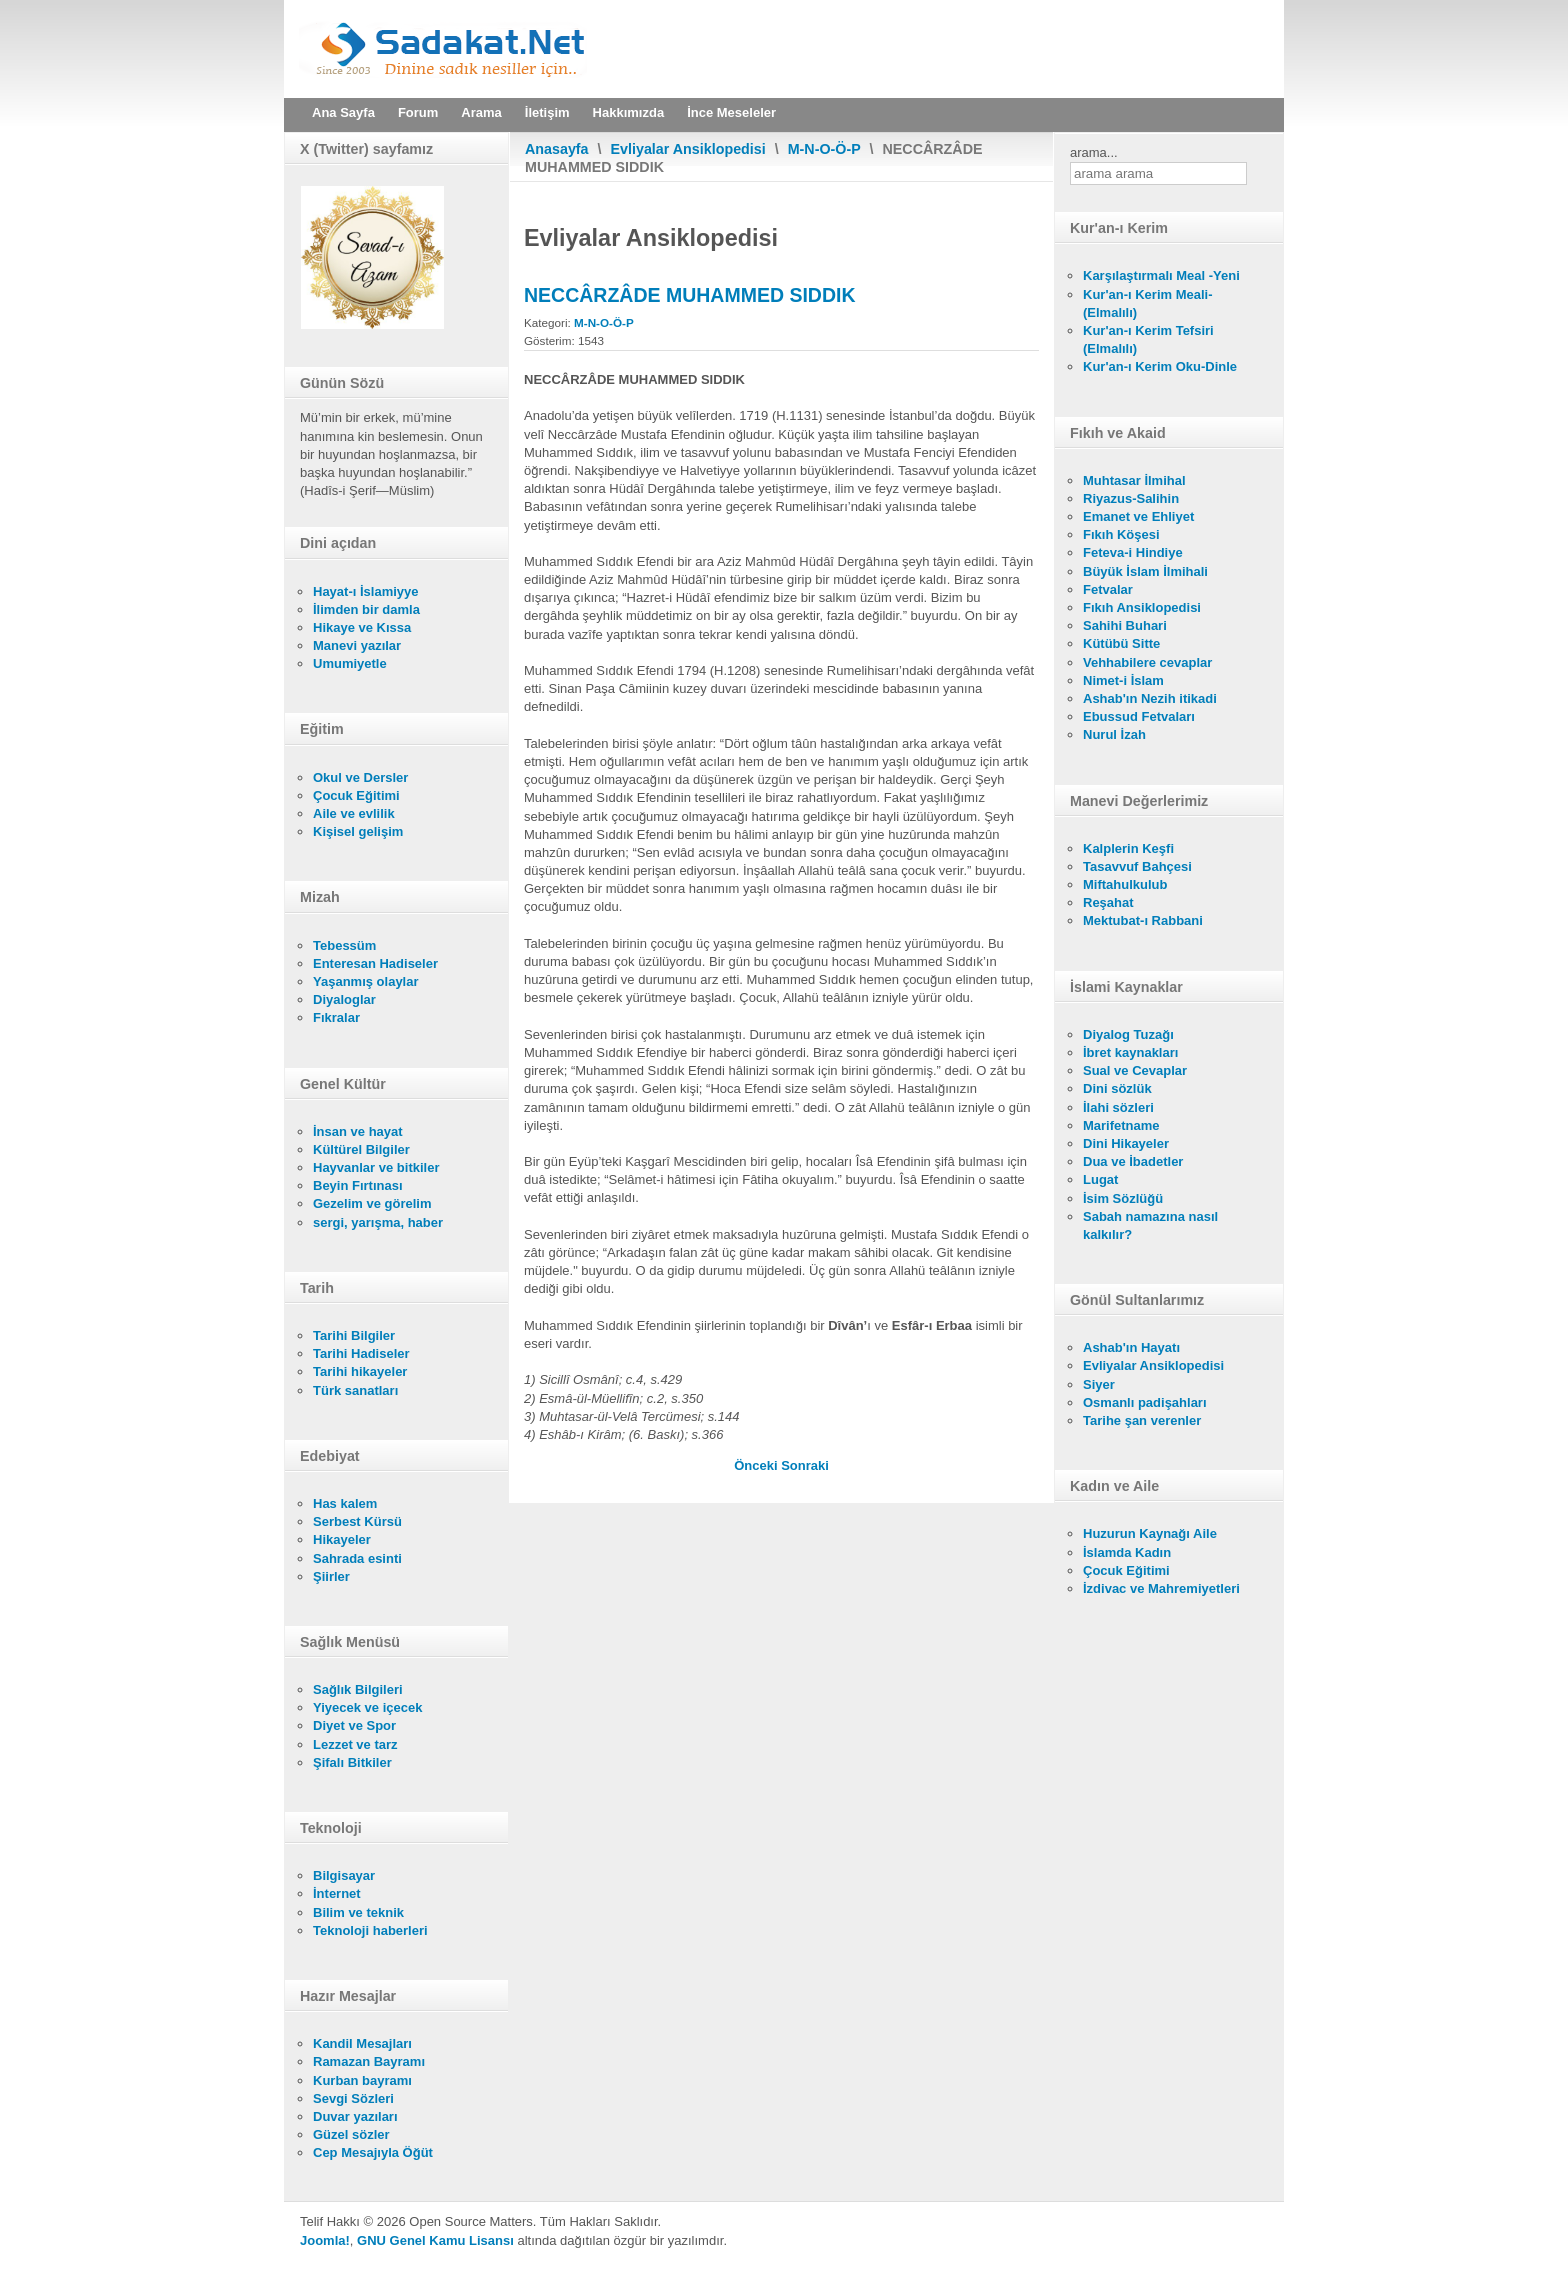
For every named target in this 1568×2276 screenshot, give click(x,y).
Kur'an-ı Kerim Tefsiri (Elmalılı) (1148, 339)
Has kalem (345, 1503)
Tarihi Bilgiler (354, 1335)
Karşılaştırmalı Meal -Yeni (1161, 275)
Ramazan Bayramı (369, 2061)
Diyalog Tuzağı (1128, 1034)
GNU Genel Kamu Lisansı (435, 2240)
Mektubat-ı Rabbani (1143, 920)
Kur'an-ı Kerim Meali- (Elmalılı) (1148, 303)
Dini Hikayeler (1126, 1143)
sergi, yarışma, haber (378, 1222)
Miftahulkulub (1125, 884)
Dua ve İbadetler (1133, 1161)
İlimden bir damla (366, 609)
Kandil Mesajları (362, 2043)
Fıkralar (336, 1017)
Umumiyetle (350, 663)
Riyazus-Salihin (1131, 498)
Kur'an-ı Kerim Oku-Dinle (1160, 366)
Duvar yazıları (355, 2116)
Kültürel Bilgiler (361, 1149)
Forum (418, 112)
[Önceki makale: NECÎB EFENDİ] (757, 1465)
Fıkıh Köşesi (1121, 534)
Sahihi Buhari (1125, 625)
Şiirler (331, 1576)
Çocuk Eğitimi (356, 795)
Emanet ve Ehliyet (1138, 516)
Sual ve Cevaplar (1135, 1070)
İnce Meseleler (731, 112)
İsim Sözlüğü (1123, 1198)
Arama (481, 112)
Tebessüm (344, 945)
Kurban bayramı (362, 2080)
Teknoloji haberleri (370, 1930)
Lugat (1100, 1179)
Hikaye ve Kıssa (362, 627)
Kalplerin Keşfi (1128, 848)
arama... (1094, 152)
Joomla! (325, 2240)
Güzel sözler (351, 2134)
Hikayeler (342, 1539)
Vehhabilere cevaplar (1147, 662)
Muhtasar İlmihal (1134, 480)
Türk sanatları (355, 1390)
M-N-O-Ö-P (824, 149)
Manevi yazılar (357, 645)
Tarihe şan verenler (1142, 1420)
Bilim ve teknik (358, 1912)
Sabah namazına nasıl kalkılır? (1150, 1225)
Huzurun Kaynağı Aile (1150, 1533)
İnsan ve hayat (358, 1131)
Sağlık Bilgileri (358, 1689)
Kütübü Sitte (1121, 643)
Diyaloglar (344, 999)
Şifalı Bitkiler (352, 1762)
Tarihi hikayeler (360, 1371)
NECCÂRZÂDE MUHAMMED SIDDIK (690, 295)
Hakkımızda (629, 112)
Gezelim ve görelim (372, 1203)
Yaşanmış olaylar (366, 981)
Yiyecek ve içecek (367, 1707)
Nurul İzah (1114, 734)
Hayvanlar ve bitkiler (376, 1167)
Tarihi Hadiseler (361, 1353)
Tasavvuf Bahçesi (1137, 866)
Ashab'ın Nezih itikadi (1150, 698)
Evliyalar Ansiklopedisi (688, 149)
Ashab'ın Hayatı (1131, 1347)
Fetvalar (1108, 589)
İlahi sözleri (1118, 1107)
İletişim (547, 112)
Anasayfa (557, 149)
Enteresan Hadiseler (375, 963)
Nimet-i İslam (1123, 680)
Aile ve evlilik (354, 813)
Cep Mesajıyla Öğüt (373, 2152)
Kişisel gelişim (358, 831)
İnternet (337, 1893)
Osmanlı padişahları (1145, 1402)
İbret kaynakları (1130, 1052)
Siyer (1099, 1384)
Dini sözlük (1117, 1088)
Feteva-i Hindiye (1133, 552)
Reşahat (1108, 902)
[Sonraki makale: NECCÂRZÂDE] (805, 1465)
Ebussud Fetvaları (1139, 716)
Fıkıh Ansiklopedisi (1142, 607)
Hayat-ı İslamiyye (366, 591)
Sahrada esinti (357, 1558)
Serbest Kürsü (357, 1521)
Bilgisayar (344, 1875)
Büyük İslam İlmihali (1145, 571)
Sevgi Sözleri (353, 2098)
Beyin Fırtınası (358, 1185)
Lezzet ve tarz (355, 1744)
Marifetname (1121, 1125)
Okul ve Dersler (360, 777)
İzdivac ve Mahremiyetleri (1161, 1588)
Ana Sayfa (343, 112)
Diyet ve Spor (354, 1725)
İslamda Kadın (1127, 1552)
